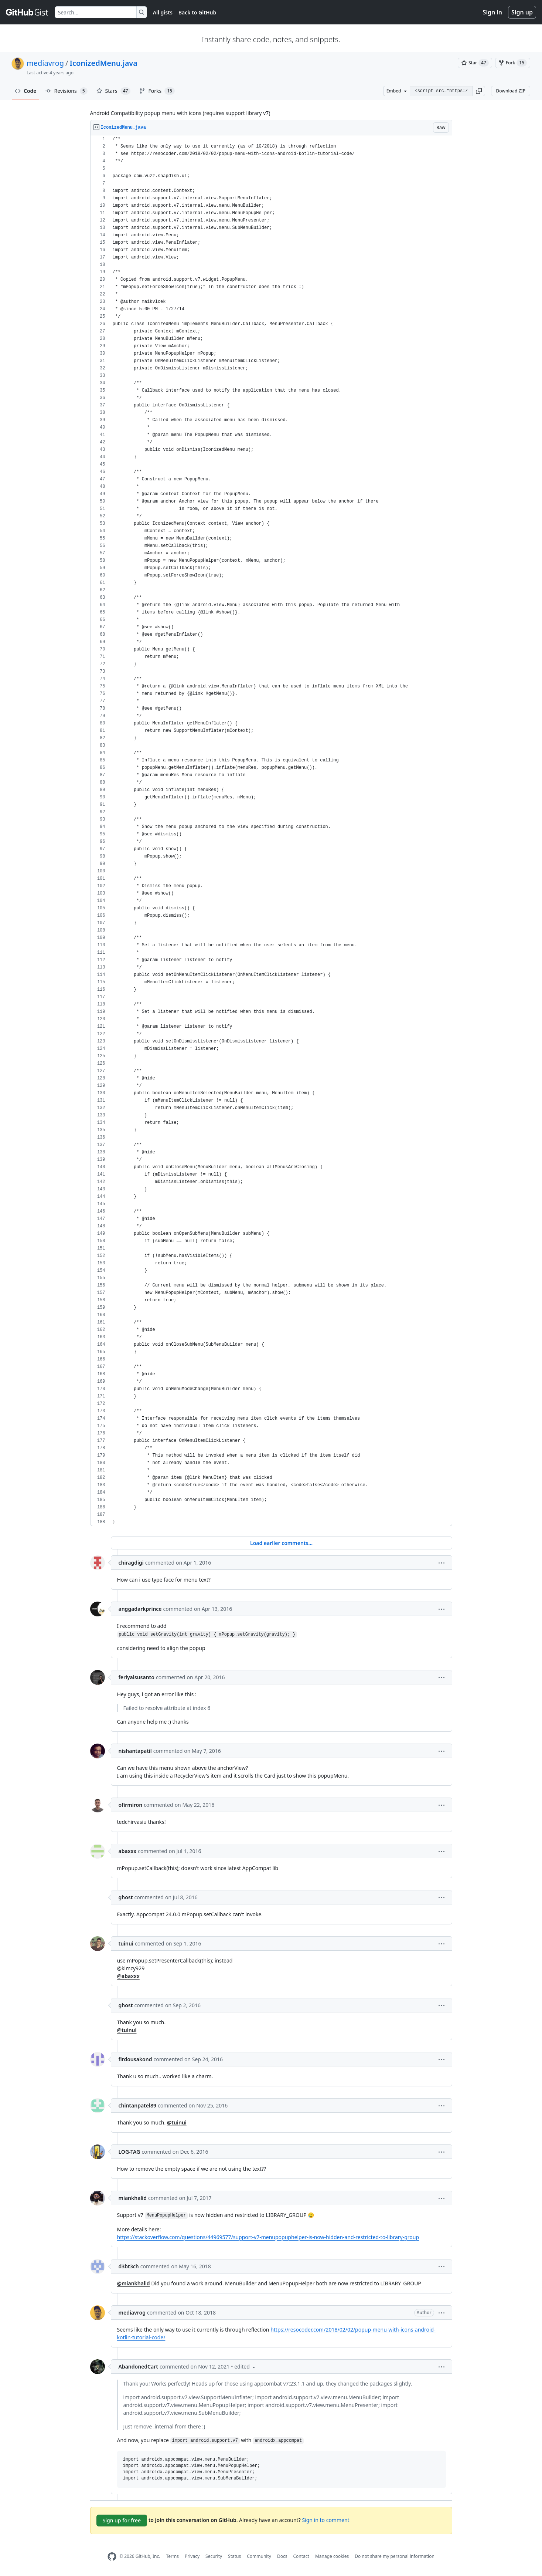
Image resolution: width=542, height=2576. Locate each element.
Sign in (492, 12)
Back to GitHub (197, 12)
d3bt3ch (129, 2266)
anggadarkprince (140, 1608)
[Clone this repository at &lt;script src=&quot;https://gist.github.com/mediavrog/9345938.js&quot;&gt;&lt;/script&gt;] (441, 91)
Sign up (522, 12)
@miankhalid (133, 2283)
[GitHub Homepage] (112, 2556)
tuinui (126, 1943)
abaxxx (128, 1851)
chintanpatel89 (137, 2105)
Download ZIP (510, 91)
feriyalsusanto (136, 1677)
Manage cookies (332, 2556)
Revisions (66, 91)
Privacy (192, 2556)
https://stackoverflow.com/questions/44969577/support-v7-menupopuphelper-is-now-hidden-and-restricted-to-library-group (268, 2237)
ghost (126, 1897)
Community (259, 2556)
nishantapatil (135, 1750)
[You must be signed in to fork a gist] (512, 63)
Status (234, 2556)
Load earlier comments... (281, 1542)
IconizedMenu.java (103, 63)
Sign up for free (122, 2520)
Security (213, 2556)
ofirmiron (131, 1804)
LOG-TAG (129, 2151)
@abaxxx (128, 1976)
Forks (156, 91)
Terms (172, 2556)
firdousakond (135, 2059)
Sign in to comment (325, 2519)
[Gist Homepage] (27, 12)
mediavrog (45, 63)
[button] (479, 91)
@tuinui (127, 2030)
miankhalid (133, 2197)
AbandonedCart (138, 2366)
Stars (113, 91)
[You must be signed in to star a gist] (475, 63)
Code (26, 90)
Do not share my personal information (394, 2556)
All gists (163, 12)
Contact (301, 2556)
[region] (271, 830)
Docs (282, 2556)
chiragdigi (131, 1562)
